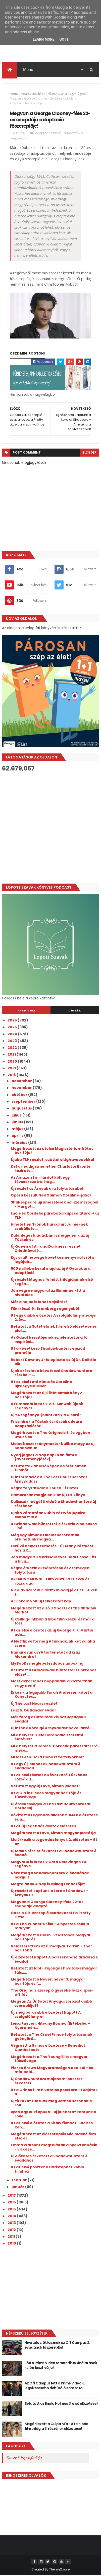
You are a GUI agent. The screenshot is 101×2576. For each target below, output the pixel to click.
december (22, 1081)
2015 (12, 2209)
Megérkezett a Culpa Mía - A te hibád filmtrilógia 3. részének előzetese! (56, 2427)
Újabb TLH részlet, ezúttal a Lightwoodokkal (52, 1160)
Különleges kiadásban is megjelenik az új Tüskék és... (50, 1238)
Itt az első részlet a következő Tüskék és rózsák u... (49, 1777)
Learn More (43, 39)
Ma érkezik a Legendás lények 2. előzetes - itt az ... (54, 1842)
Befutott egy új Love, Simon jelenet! (45, 1786)
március (20, 1143)
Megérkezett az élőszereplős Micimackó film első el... (53, 2136)
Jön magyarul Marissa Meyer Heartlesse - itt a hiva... (53, 1559)
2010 (12, 2244)
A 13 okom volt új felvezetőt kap (41, 1601)
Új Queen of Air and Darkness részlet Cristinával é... (46, 1249)
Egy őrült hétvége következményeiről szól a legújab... (52, 1260)
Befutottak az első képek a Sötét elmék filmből (48, 1468)
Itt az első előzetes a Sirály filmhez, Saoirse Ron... (52, 2125)
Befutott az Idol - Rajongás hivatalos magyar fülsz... (54, 1971)
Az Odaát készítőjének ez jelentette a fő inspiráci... (49, 1340)
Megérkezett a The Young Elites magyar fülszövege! (49, 2059)
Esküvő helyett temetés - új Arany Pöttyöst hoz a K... (52, 1548)
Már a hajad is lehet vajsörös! (39, 1302)
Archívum (26, 1011)
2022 (13, 1048)
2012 (12, 2230)
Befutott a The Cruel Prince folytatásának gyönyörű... (51, 2037)
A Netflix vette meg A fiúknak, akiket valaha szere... (53, 1644)
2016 (12, 2202)
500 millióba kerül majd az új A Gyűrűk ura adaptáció (50, 1271)
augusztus (22, 1108)
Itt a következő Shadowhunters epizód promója (48, 1351)
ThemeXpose (59, 2570)
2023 (13, 1041)
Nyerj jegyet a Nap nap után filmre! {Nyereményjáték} (45, 1457)
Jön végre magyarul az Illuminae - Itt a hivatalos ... (48, 1293)
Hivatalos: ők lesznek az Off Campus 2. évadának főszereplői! (57, 2346)
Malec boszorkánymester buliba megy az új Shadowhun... (52, 1446)
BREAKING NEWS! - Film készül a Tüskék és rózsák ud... (50, 1581)
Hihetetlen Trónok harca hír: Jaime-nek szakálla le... (49, 1227)
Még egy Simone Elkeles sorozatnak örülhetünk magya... (45, 1537)
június (18, 1122)
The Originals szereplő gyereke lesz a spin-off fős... (52, 1993)
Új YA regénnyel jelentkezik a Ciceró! (46, 1415)
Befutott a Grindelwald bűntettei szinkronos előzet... (53, 1673)
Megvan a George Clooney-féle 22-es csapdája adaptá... (47, 1904)
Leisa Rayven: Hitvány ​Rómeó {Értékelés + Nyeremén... (50, 2026)
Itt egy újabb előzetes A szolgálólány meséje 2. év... (53, 1318)
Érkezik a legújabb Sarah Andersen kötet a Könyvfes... (51, 1695)
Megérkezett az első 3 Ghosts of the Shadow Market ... (53, 1610)
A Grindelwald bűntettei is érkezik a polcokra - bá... (54, 1526)
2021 (12, 1055)
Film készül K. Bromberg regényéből (45, 1309)
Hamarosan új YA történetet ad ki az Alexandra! (45, 1655)
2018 (12, 1075)
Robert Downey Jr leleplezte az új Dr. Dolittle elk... (53, 1362)
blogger (89, 453)
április (18, 1136)
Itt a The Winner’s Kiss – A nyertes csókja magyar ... (50, 1926)
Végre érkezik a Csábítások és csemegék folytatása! (50, 1570)
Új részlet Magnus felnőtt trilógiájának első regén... (52, 1282)
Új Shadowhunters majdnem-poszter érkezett (46, 2081)
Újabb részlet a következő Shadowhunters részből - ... (51, 1373)
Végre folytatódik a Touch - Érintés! (45, 1488)
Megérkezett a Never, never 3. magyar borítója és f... (48, 1982)
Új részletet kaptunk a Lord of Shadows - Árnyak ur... (49, 1893)
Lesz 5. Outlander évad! (33, 1710)
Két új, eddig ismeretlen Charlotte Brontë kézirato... (50, 1169)
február (20, 2180)
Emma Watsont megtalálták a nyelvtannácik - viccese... (54, 2148)
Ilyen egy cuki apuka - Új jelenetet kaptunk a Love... (53, 2114)
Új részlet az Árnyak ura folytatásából (47, 1188)
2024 (13, 1034)
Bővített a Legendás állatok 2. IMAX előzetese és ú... (54, 1817)
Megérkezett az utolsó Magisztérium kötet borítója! (52, 1151)
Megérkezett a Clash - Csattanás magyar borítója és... (51, 1937)
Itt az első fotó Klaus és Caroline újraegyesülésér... (41, 1384)
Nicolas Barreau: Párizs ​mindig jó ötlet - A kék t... (54, 1592)
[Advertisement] (50, 828)
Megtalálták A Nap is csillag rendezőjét (48, 1884)
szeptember (24, 1101)
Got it (64, 39)
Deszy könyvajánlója (24, 2458)
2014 (12, 2216)
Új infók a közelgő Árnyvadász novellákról (50, 1728)
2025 (13, 1027)
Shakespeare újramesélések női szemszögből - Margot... (54, 1205)
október (20, 1095)
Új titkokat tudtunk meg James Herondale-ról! (52, 2103)
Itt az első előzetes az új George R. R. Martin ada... (52, 1633)
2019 (12, 1068)
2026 (13, 1020)
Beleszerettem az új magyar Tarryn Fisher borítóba (51, 1948)
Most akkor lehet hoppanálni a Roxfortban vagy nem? (51, 1684)
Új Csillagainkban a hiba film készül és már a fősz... (52, 1621)
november (22, 1088)
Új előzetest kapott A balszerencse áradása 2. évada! (55, 1959)
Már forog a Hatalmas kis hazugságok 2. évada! (49, 1720)
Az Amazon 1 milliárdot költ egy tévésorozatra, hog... (40, 1180)
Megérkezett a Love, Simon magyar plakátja (53, 1833)
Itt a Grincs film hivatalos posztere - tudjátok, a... (55, 2092)
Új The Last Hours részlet (34, 1703)
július (17, 1115)
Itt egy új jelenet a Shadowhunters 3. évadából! (46, 1766)
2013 (12, 2223)
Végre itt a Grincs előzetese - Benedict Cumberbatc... (48, 2048)
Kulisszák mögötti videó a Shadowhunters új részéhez (53, 1504)
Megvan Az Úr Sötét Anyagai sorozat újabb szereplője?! (51, 2004)
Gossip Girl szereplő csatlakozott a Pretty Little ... (51, 1915)
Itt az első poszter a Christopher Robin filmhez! (47, 2170)
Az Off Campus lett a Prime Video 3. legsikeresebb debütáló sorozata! (55, 2386)
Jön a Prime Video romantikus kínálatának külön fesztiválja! (61, 2366)
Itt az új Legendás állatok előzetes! (44, 1826)
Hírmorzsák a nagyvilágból (67, 94)
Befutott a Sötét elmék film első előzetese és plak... (54, 1329)
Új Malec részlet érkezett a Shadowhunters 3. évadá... (54, 1853)
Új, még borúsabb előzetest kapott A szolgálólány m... (46, 2015)
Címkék (74, 1011)
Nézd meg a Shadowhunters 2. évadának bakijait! (50, 1875)
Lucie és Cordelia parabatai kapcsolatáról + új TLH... (55, 1216)
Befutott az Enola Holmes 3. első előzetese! (61, 2404)
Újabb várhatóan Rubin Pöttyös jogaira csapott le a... (48, 1515)
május (18, 1129)
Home (14, 94)
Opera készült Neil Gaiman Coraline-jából (51, 1195)
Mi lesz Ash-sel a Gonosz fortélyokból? (47, 1757)
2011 (12, 2237)
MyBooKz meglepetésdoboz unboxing (47, 1663)
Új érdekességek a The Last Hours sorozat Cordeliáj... (51, 1806)
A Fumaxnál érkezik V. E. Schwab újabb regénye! (47, 1406)
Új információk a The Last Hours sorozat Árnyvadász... (49, 1479)
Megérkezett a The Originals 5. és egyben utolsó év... (50, 1435)
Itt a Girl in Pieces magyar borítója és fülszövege (46, 1795)
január (18, 2187)
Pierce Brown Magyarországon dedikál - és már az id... (52, 2070)
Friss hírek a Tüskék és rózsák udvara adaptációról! (46, 1424)
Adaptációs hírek (33, 94)
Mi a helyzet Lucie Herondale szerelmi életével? (47, 1737)
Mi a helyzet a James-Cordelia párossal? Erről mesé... (54, 1748)
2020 (13, 1061)
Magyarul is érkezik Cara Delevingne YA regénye (48, 1864)
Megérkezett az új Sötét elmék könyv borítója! (46, 1395)
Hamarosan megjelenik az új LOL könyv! (49, 1495)
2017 (12, 2195)
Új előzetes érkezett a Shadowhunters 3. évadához (49, 2159)
